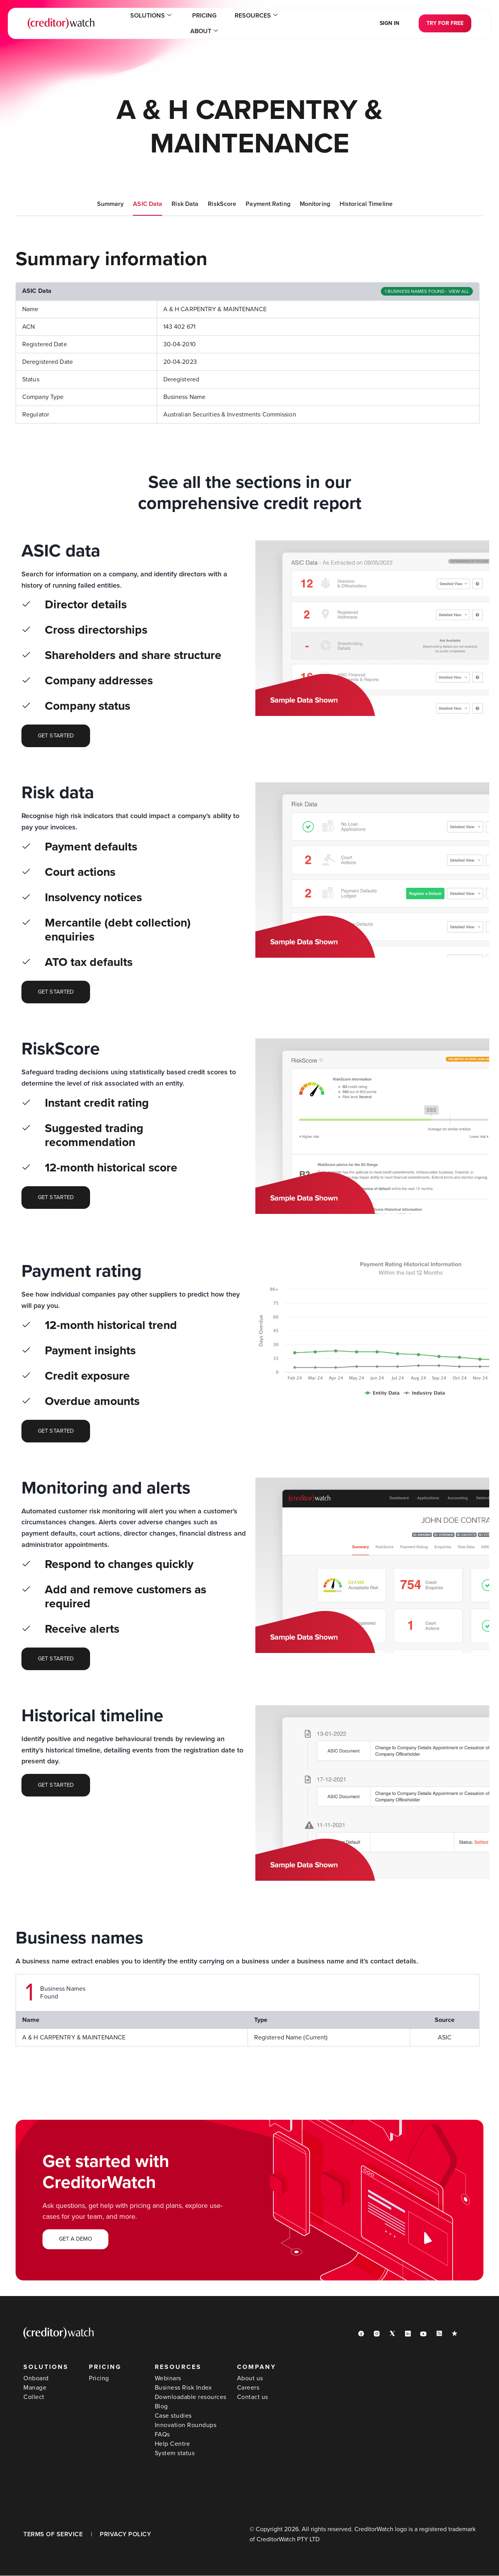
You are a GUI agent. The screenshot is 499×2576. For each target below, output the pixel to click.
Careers (248, 2388)
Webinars (168, 2379)
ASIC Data (147, 204)
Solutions (136, 23)
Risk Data (185, 204)
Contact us (252, 2397)
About (278, 23)
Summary (110, 204)
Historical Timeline (366, 204)
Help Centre (172, 2444)
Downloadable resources (190, 2397)
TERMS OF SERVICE (53, 2535)
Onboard (36, 2379)
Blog (161, 2407)
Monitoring (315, 204)
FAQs (162, 2435)
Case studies (173, 2416)
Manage (34, 2388)
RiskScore (222, 204)
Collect (33, 2397)
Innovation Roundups (186, 2425)
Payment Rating (268, 204)
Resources (228, 23)
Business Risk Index (183, 2388)
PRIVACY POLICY (125, 2535)
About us (250, 2379)
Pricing (184, 23)
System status (175, 2453)
